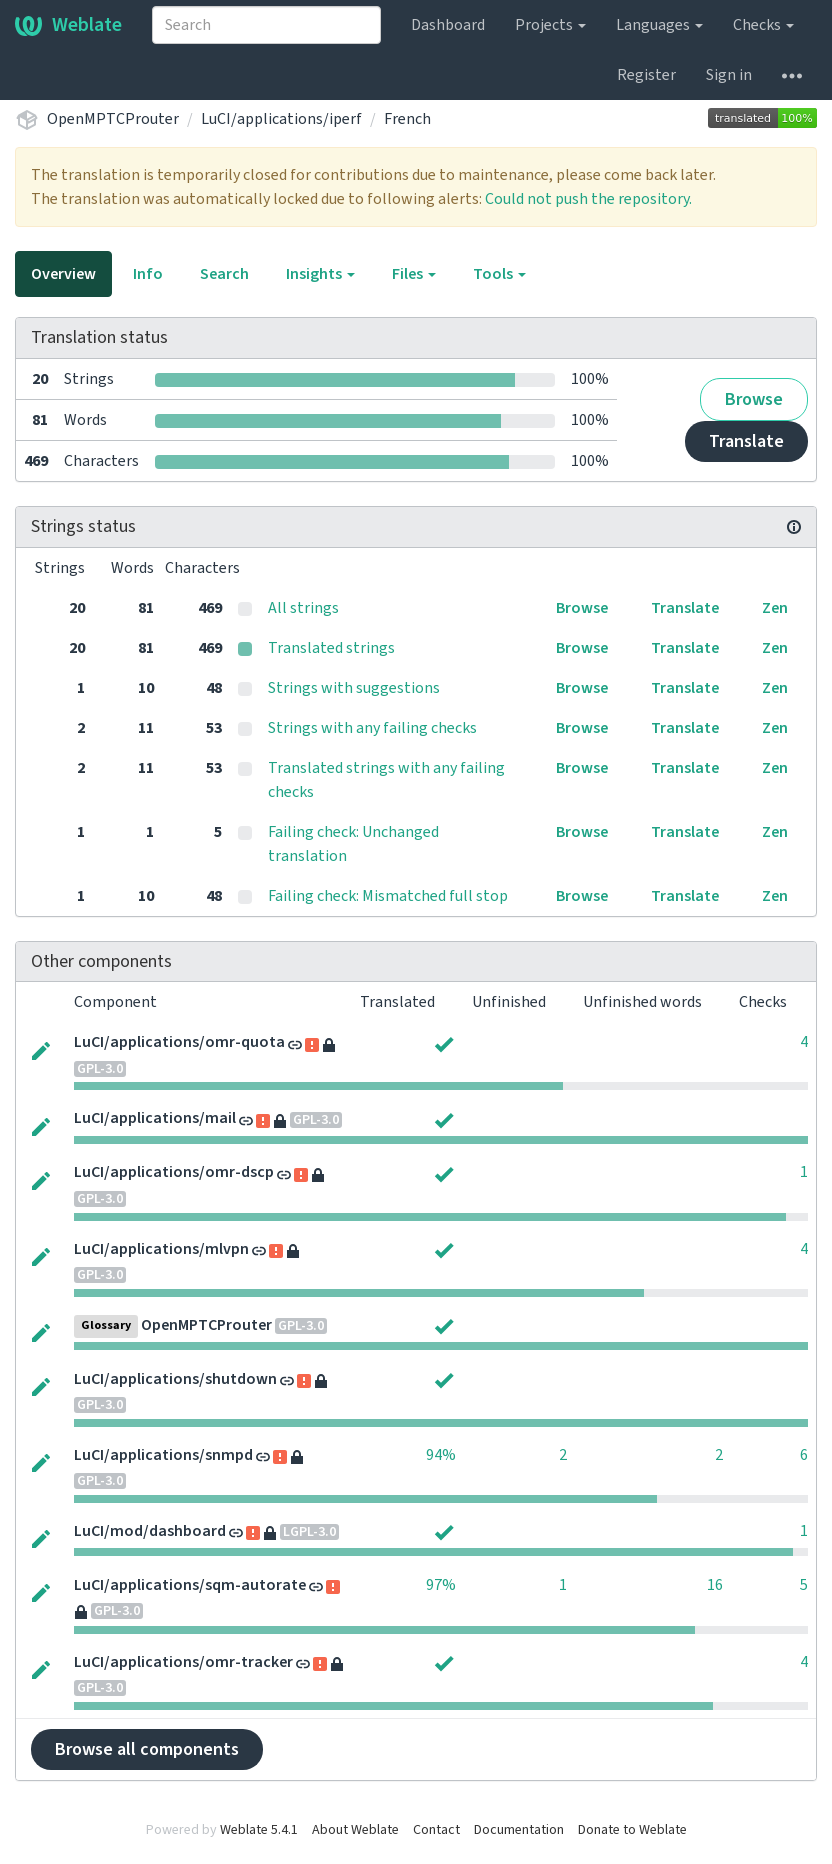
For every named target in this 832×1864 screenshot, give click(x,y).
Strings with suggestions (354, 688)
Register (646, 75)
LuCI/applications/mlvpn (161, 1249)
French (407, 119)
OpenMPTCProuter (113, 119)
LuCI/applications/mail (155, 1118)
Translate (746, 441)
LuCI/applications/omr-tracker (183, 1662)
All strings (303, 608)
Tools (499, 274)
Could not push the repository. (588, 199)
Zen (775, 608)
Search (224, 274)
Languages (659, 25)
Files (414, 274)
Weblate (68, 25)
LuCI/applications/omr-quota (179, 1042)
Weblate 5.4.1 (259, 1830)
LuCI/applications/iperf (281, 119)
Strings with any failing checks (372, 728)
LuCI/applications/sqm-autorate (190, 1585)
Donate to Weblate (632, 1830)
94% (441, 1455)
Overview (63, 274)
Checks (763, 25)
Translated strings (331, 648)
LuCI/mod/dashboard (150, 1531)
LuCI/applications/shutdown (175, 1379)
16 (715, 1585)
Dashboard (448, 25)
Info (148, 274)
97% (441, 1585)
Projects (550, 25)
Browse (754, 399)
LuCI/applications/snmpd (163, 1455)
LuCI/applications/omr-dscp (174, 1172)
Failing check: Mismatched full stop (388, 896)
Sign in (729, 75)
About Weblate (355, 1830)
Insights (320, 274)
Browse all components (147, 1749)
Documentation (519, 1830)
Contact (436, 1830)
